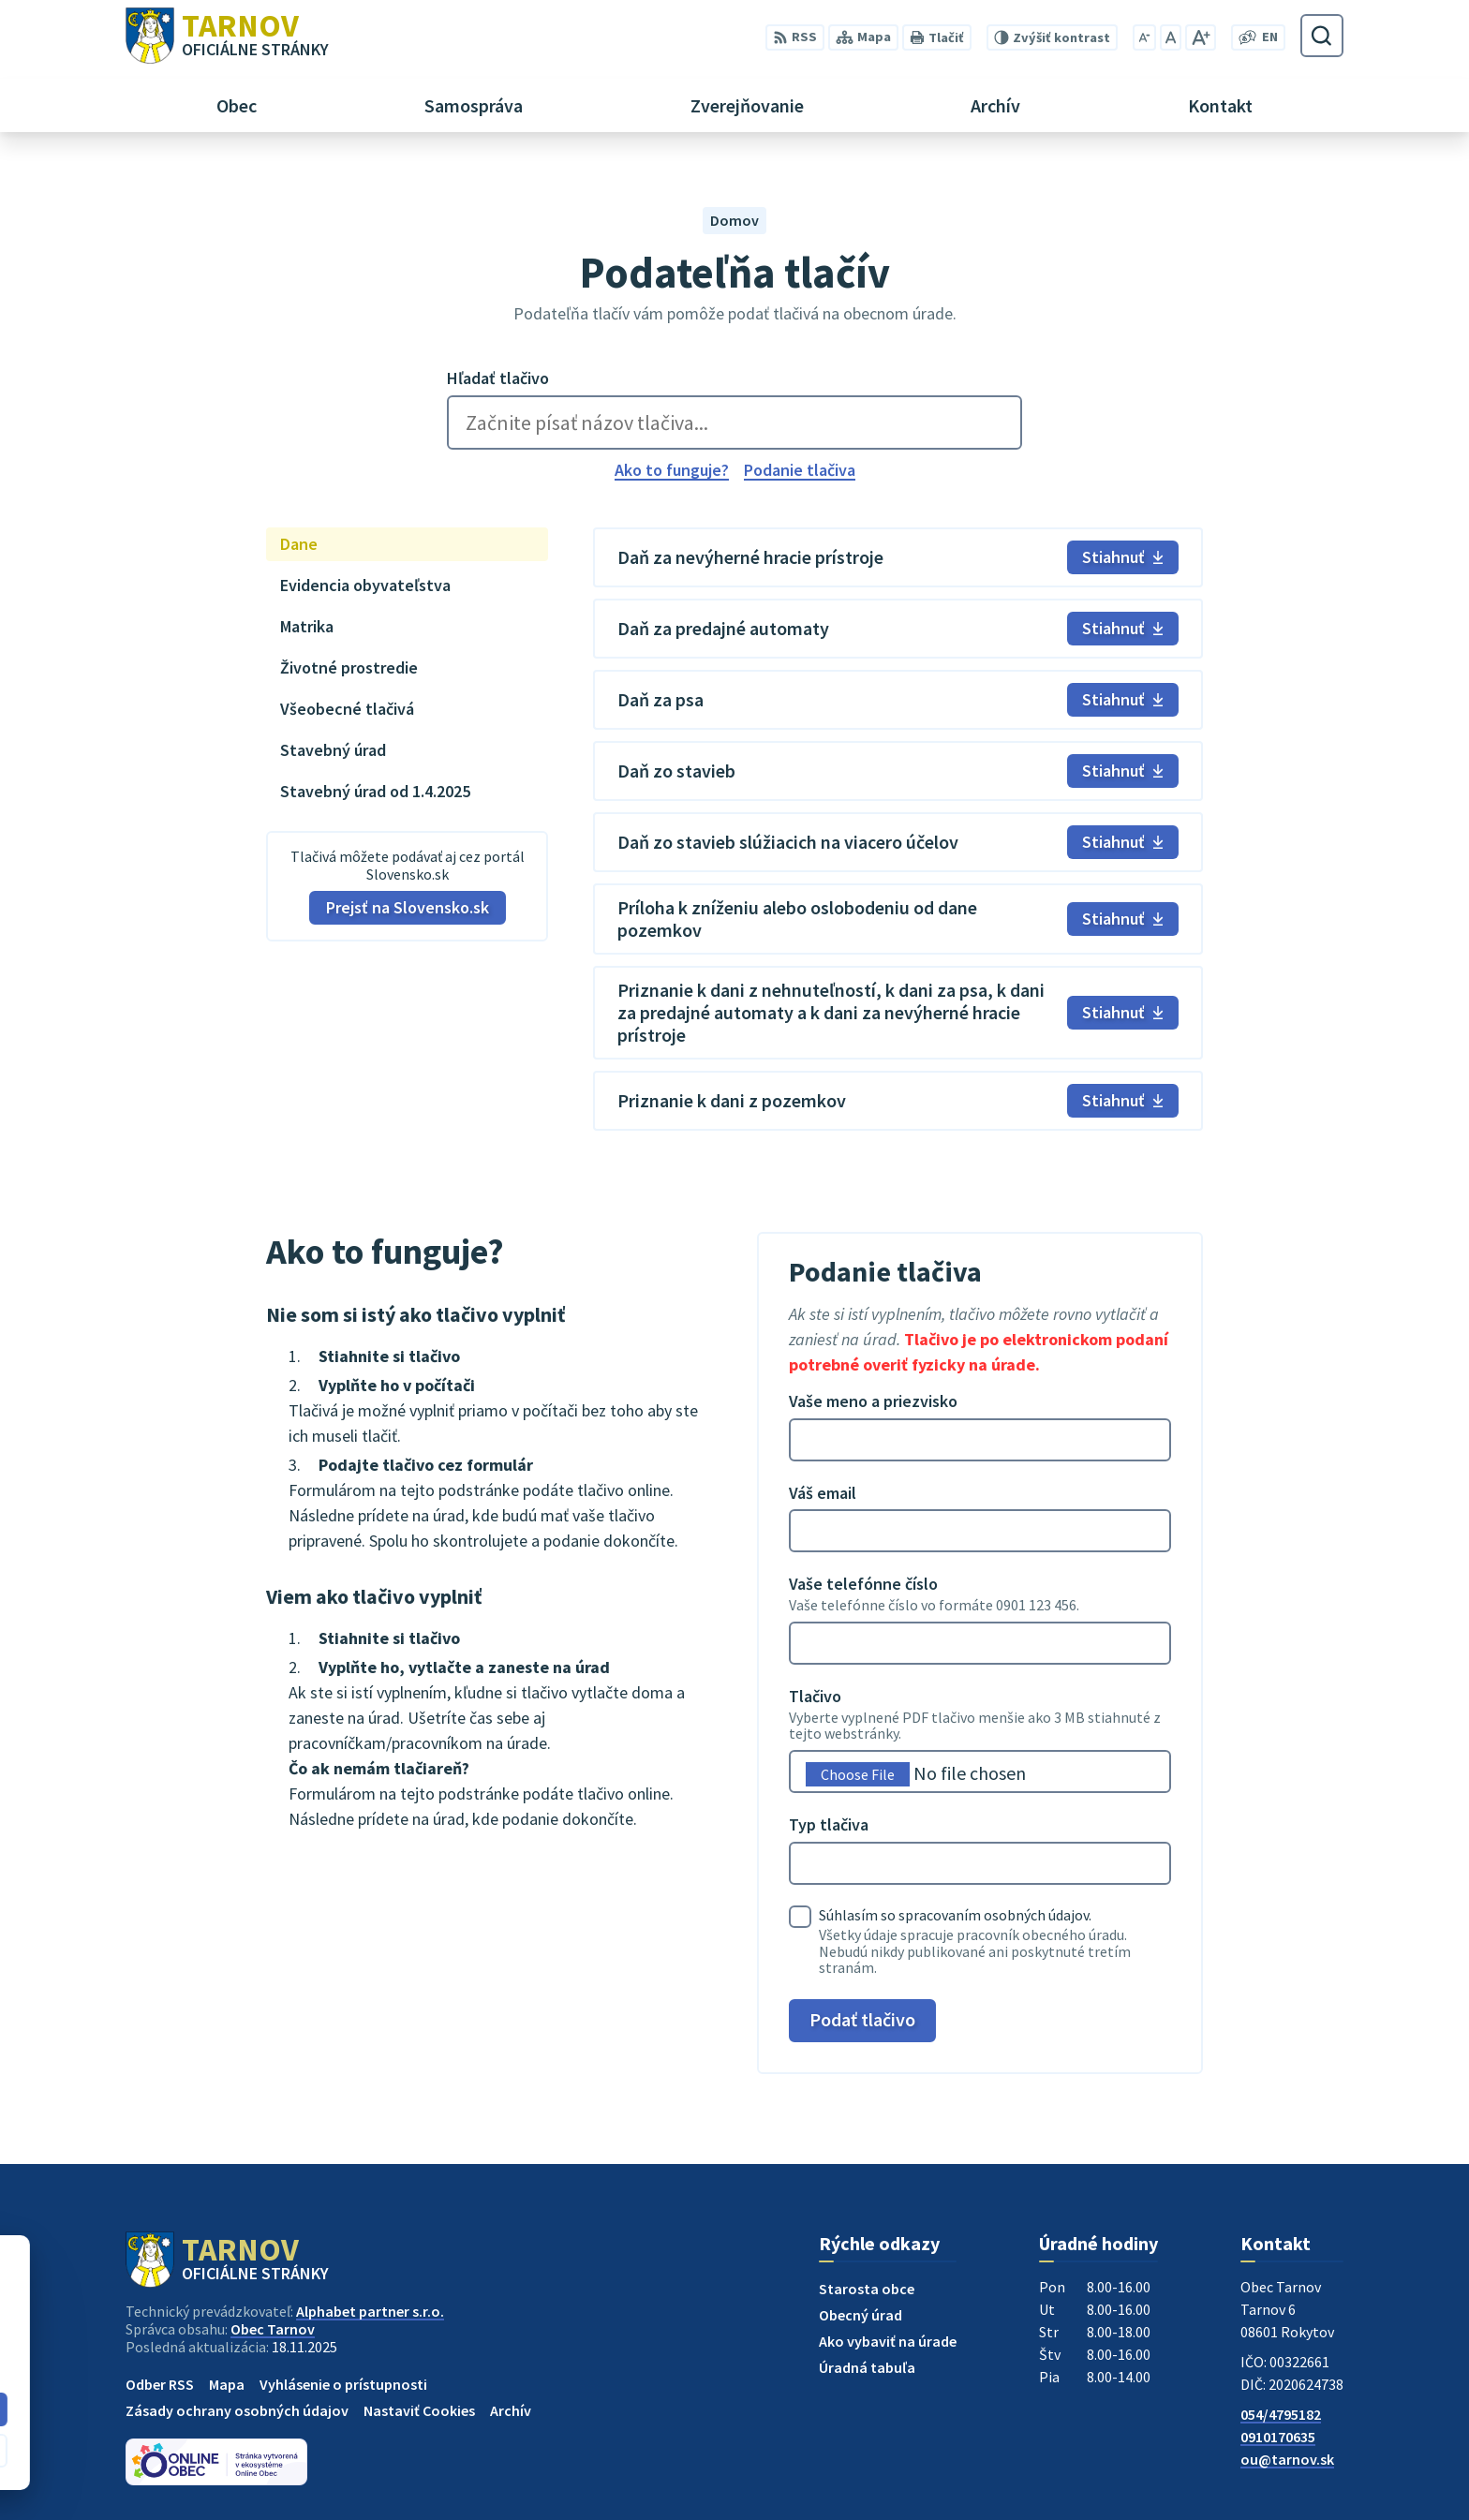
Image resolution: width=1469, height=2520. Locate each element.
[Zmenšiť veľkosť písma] (1144, 37)
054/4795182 (1280, 2414)
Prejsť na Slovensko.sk (407, 907)
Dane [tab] (299, 544)
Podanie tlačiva (799, 470)
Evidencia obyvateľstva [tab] (365, 585)
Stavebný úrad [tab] (333, 750)
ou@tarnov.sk (1287, 2459)
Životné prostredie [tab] (349, 667)
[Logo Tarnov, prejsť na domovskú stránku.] (227, 35)
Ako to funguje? (672, 470)
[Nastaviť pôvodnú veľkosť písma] (1170, 37)
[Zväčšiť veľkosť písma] (1200, 37)
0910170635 (1277, 2436)
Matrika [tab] (307, 626)
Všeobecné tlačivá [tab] (347, 708)
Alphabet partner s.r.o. (370, 2311)
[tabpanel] (898, 829)
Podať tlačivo (862, 2019)
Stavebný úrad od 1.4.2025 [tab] (375, 791)
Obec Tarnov (272, 2329)
